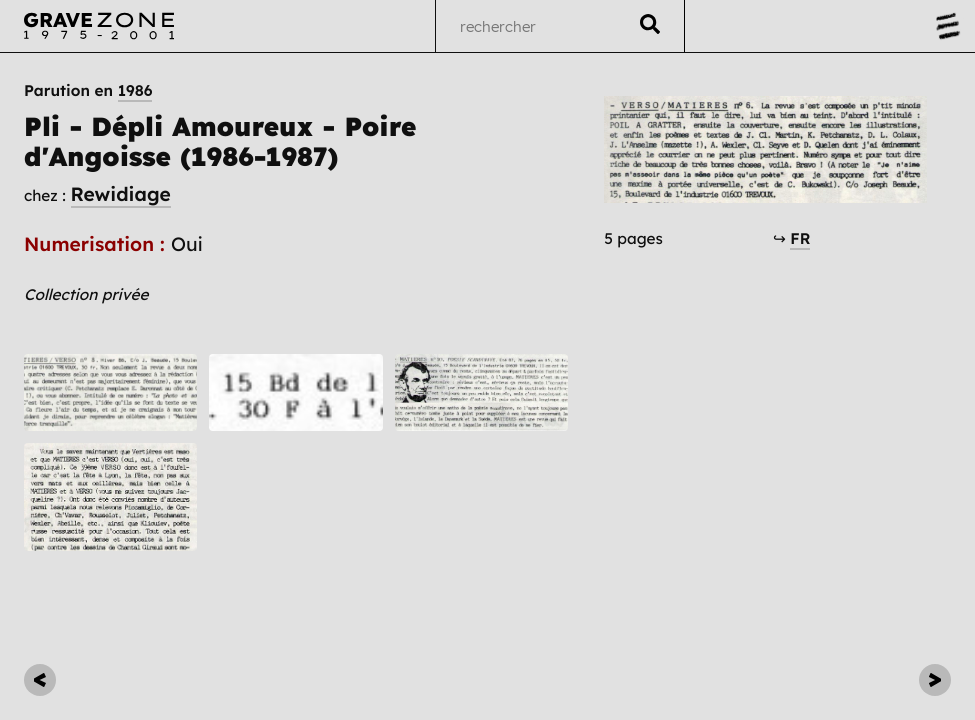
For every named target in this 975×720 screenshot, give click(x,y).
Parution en (88, 91)
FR (800, 238)
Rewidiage (121, 194)
